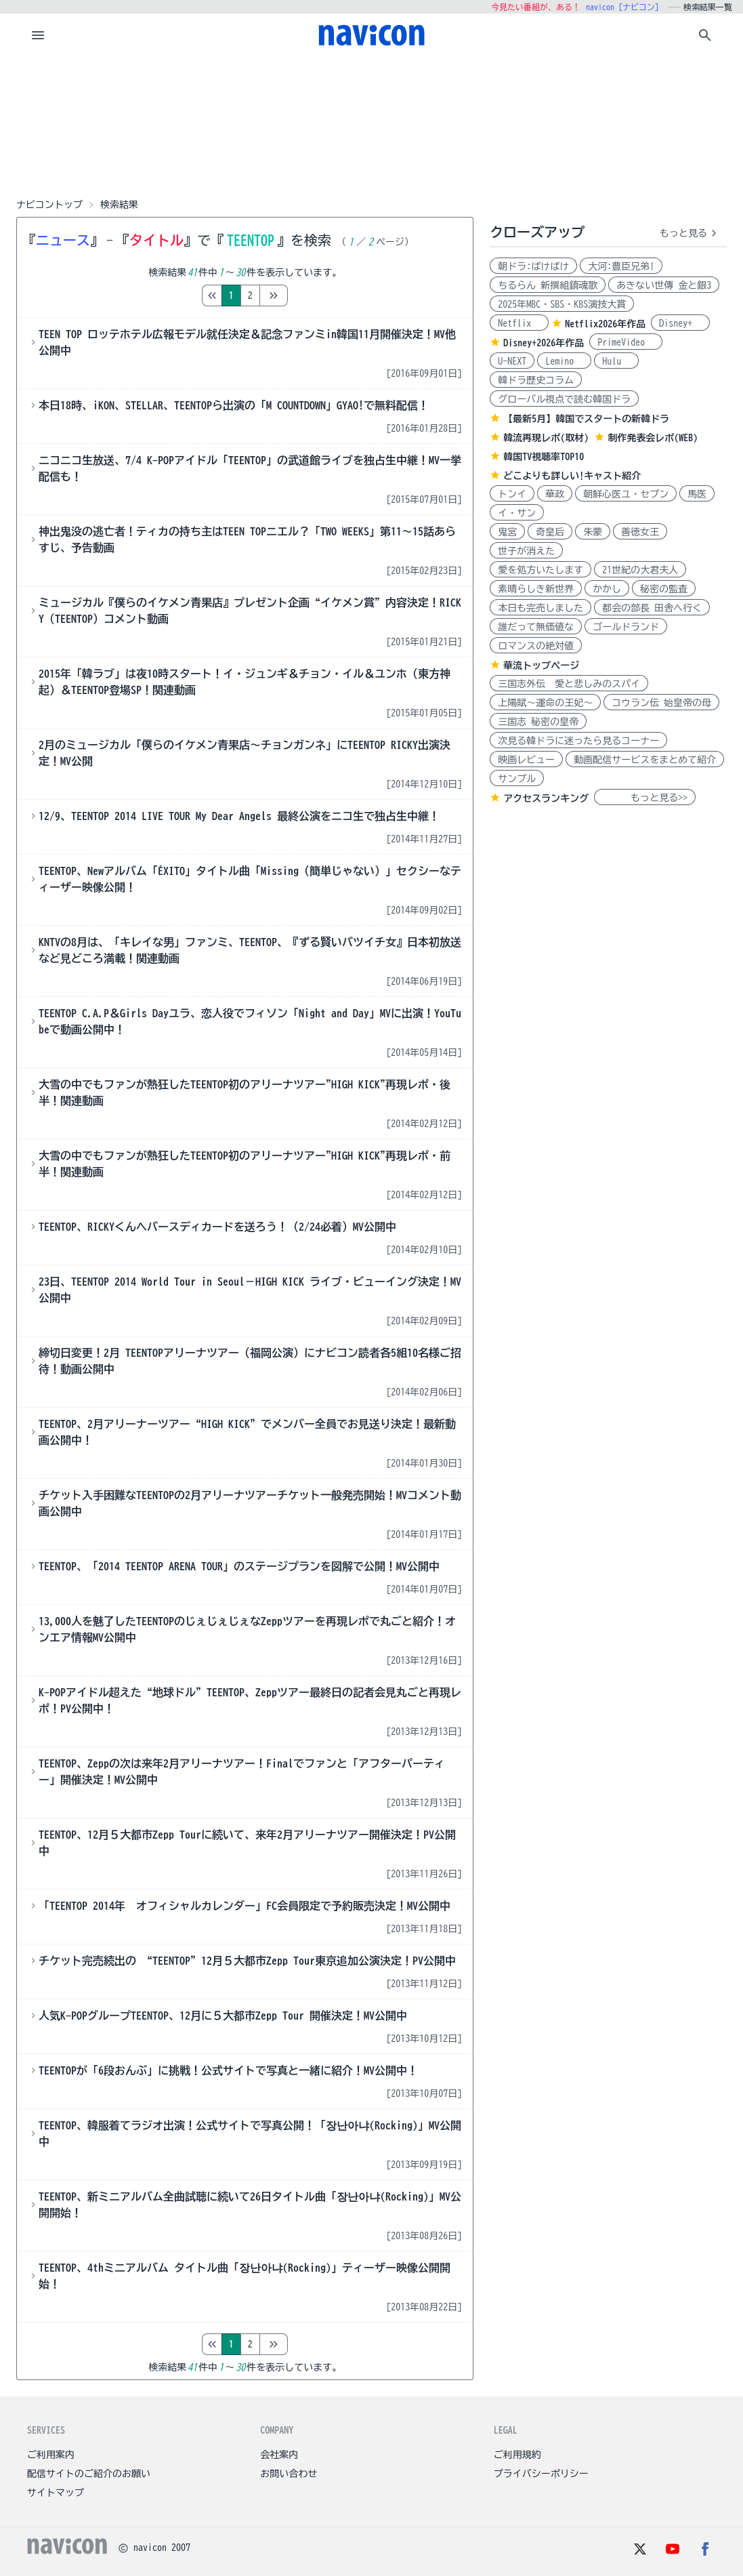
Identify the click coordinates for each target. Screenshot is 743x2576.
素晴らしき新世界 (536, 589)
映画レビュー (526, 759)
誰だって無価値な (536, 627)
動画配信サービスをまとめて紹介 (645, 759)
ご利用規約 (517, 2454)
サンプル (517, 778)
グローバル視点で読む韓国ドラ (564, 399)
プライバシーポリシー (541, 2473)
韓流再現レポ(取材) (546, 438)
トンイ (512, 494)
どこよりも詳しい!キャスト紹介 (572, 476)
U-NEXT (512, 361)
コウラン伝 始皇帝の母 (661, 703)
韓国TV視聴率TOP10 (543, 457)
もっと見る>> (644, 797)
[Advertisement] (371, 124)
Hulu (616, 361)
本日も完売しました (540, 608)
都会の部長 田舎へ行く (652, 608)
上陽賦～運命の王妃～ (545, 703)
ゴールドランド (626, 627)
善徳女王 (640, 532)
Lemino (564, 361)
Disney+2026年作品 (543, 343)
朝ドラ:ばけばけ (533, 266)
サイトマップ (55, 2492)
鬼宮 (507, 532)
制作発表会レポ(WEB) (653, 438)
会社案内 (279, 2454)
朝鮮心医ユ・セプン (625, 494)
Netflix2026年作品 (605, 324)
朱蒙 (592, 532)
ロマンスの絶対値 (536, 646)
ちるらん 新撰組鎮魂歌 (547, 285)
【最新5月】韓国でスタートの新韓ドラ (586, 419)
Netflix (519, 323)
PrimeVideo (625, 342)
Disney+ (680, 323)
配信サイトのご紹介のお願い (88, 2473)
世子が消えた (526, 551)
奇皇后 (550, 532)
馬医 (696, 494)
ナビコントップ (49, 204)
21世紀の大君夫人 (640, 570)
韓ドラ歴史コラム (536, 380)
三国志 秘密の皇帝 (538, 722)
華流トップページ (541, 665)
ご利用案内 (51, 2454)
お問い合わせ (288, 2473)
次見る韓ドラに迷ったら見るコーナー (578, 740)
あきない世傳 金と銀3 (663, 285)
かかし (607, 589)
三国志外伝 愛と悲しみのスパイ (569, 684)
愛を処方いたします (540, 570)
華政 (554, 494)
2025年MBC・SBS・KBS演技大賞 (562, 304)
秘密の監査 (663, 589)
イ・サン (517, 513)
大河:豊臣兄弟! (621, 266)
